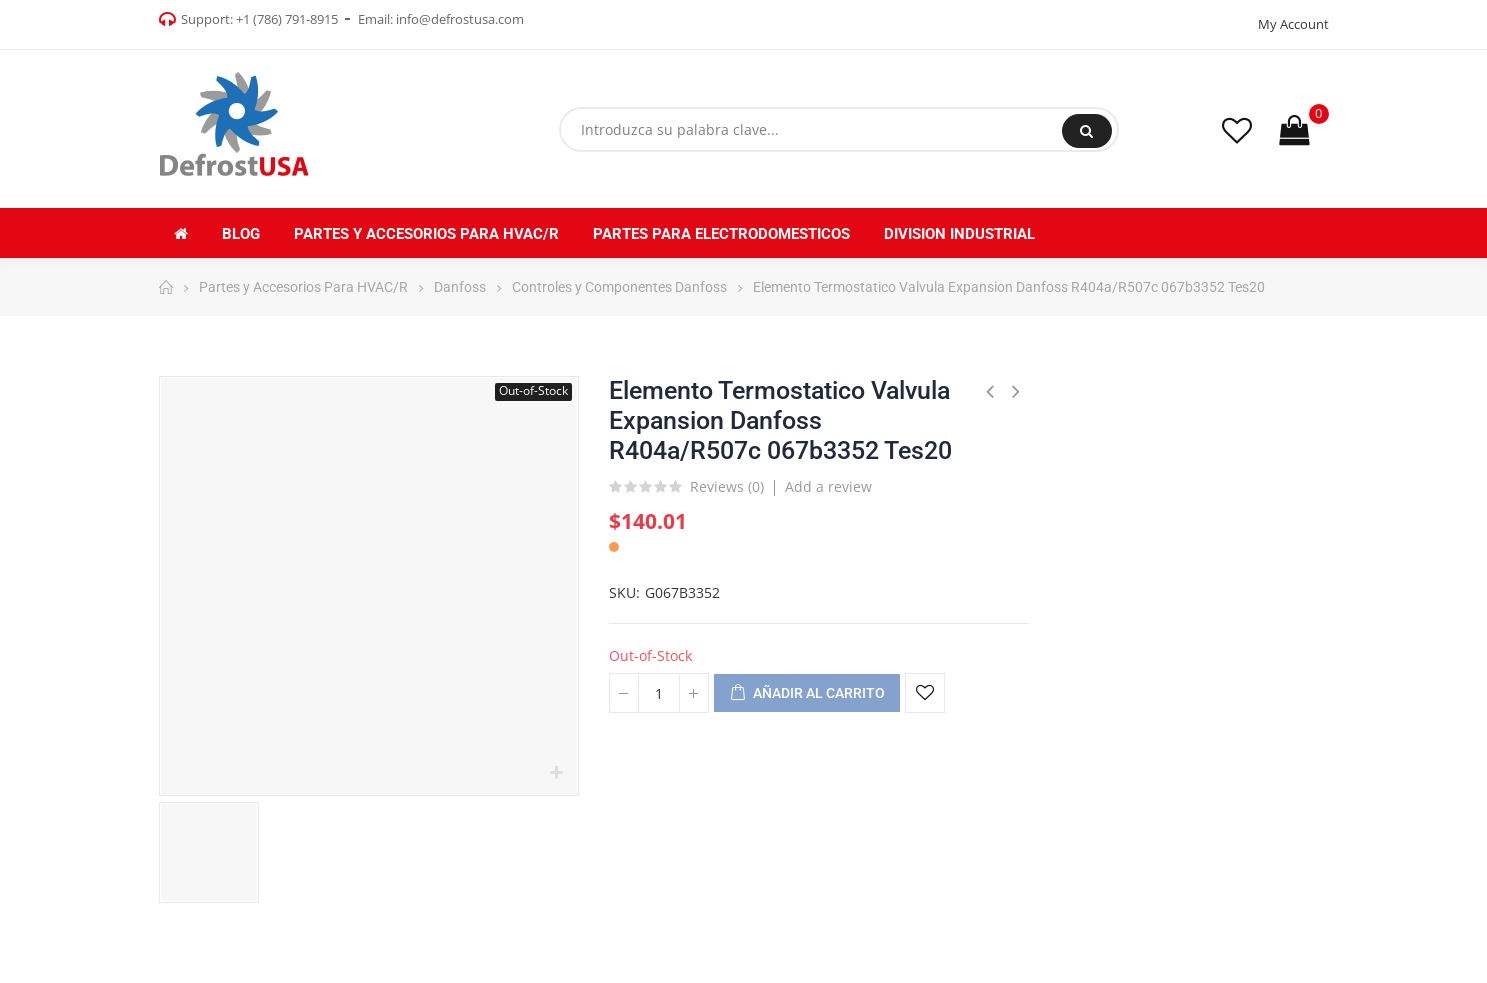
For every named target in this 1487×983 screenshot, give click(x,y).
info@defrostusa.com (460, 19)
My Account (1293, 24)
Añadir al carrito (807, 694)
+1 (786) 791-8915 (287, 19)
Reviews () (727, 488)
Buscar (1086, 131)
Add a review (828, 486)
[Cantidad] (659, 693)
